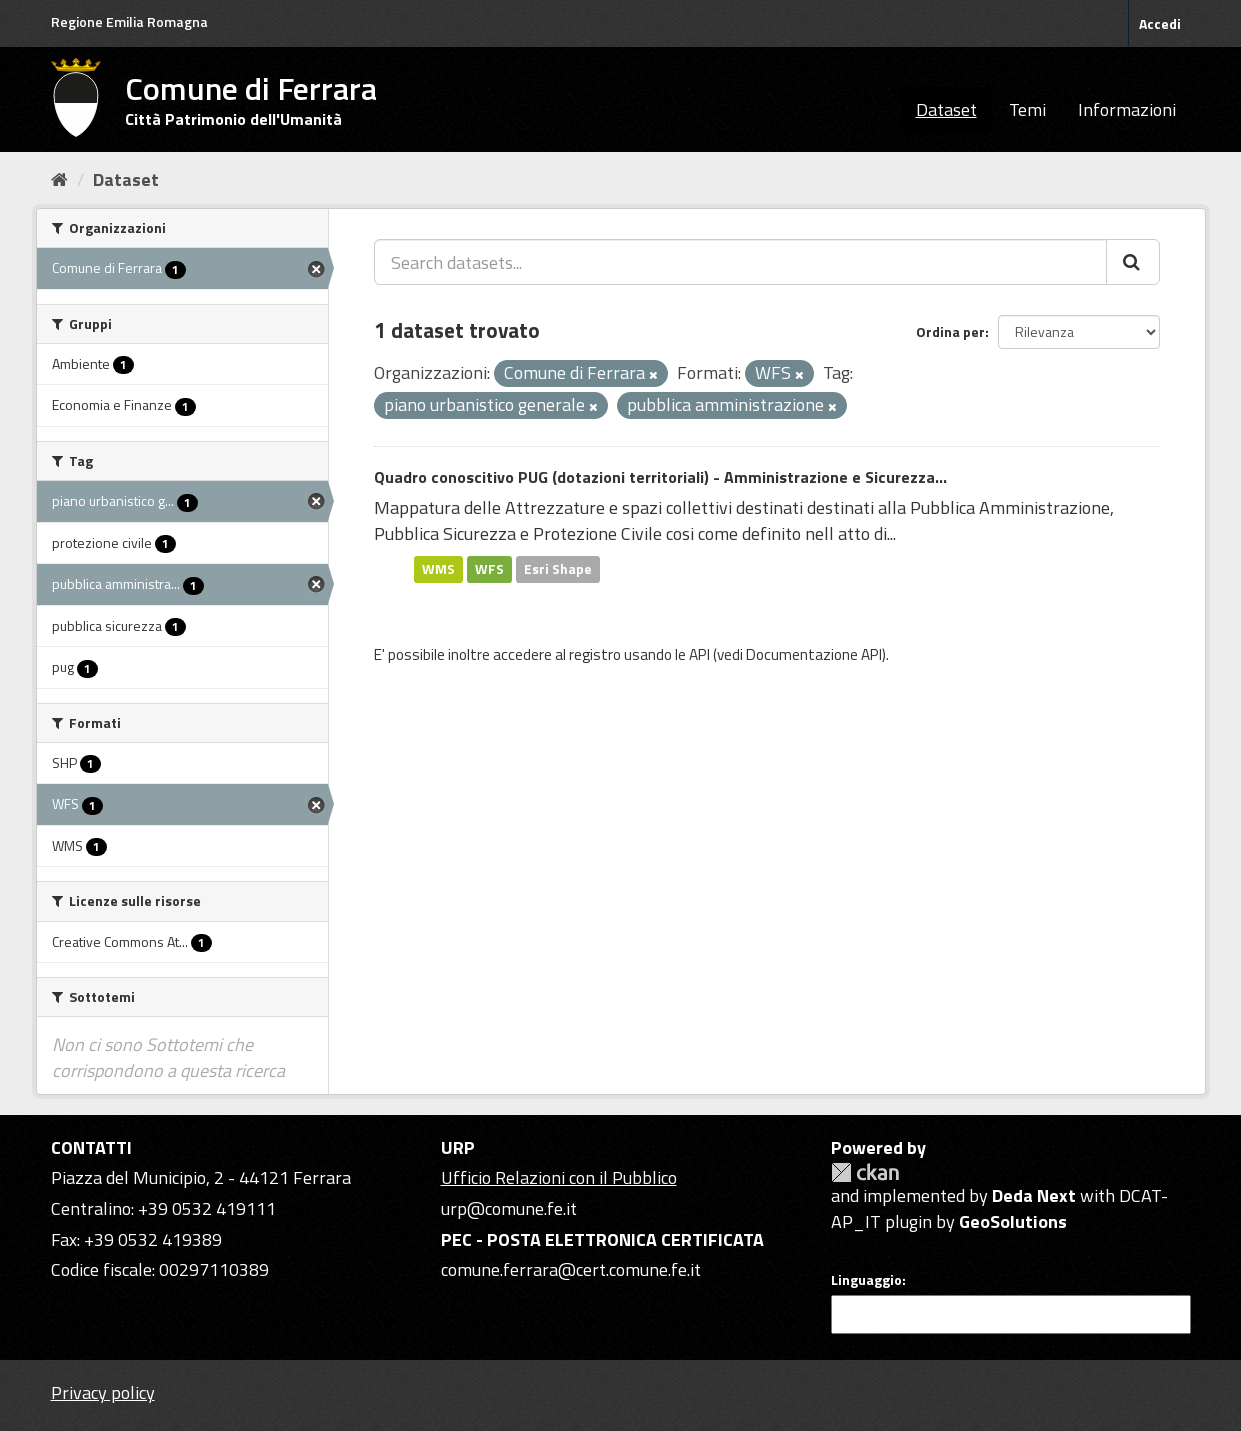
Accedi (1160, 23)
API (699, 654)
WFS (489, 569)
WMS (438, 569)
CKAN (865, 1172)
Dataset (946, 109)
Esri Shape (558, 569)
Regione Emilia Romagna (129, 21)
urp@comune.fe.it (509, 1208)
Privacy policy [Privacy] (103, 1392)
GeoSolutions (1013, 1221)
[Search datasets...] (740, 262)
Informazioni (1127, 109)
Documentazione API (814, 654)
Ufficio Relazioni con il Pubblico (559, 1177)
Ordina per (950, 331)
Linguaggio (866, 1280)
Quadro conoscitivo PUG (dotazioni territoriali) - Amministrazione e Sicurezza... (660, 477)
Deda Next (1034, 1195)
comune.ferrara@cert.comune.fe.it (571, 1269)
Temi (1027, 109)
